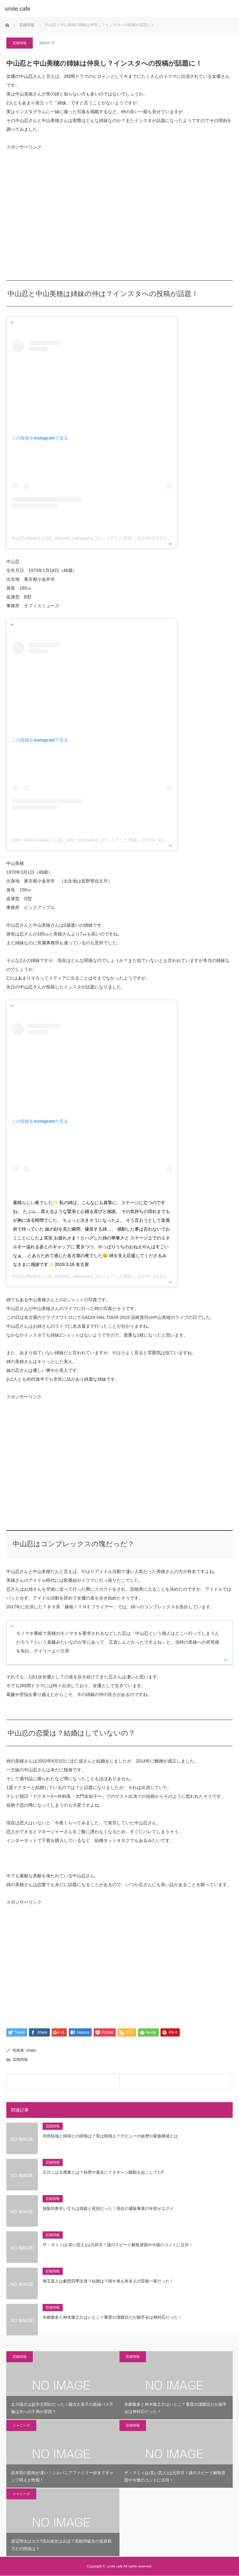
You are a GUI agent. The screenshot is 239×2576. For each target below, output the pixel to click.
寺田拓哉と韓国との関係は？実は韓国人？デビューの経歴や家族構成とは (110, 2136)
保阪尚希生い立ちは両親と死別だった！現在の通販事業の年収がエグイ (108, 2208)
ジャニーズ (21, 2425)
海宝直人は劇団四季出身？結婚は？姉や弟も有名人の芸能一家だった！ (108, 2281)
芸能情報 (19, 43)
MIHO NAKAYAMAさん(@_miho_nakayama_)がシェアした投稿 (74, 839)
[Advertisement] (53, 217)
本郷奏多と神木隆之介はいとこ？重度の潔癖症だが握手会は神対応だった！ (112, 2317)
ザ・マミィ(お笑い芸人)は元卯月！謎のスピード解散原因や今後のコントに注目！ (118, 2245)
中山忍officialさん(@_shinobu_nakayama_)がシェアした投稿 (72, 538)
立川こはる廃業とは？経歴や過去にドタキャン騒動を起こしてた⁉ (103, 2172)
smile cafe (17, 9)
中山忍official (24, 1276)
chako (31, 2051)
